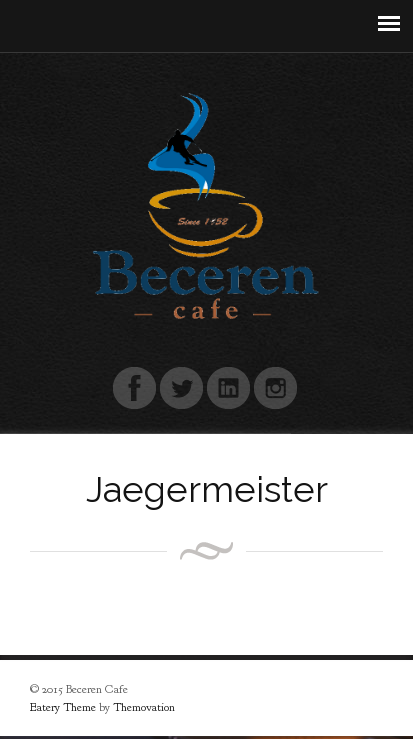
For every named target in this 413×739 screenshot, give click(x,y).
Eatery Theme (63, 707)
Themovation (144, 707)
